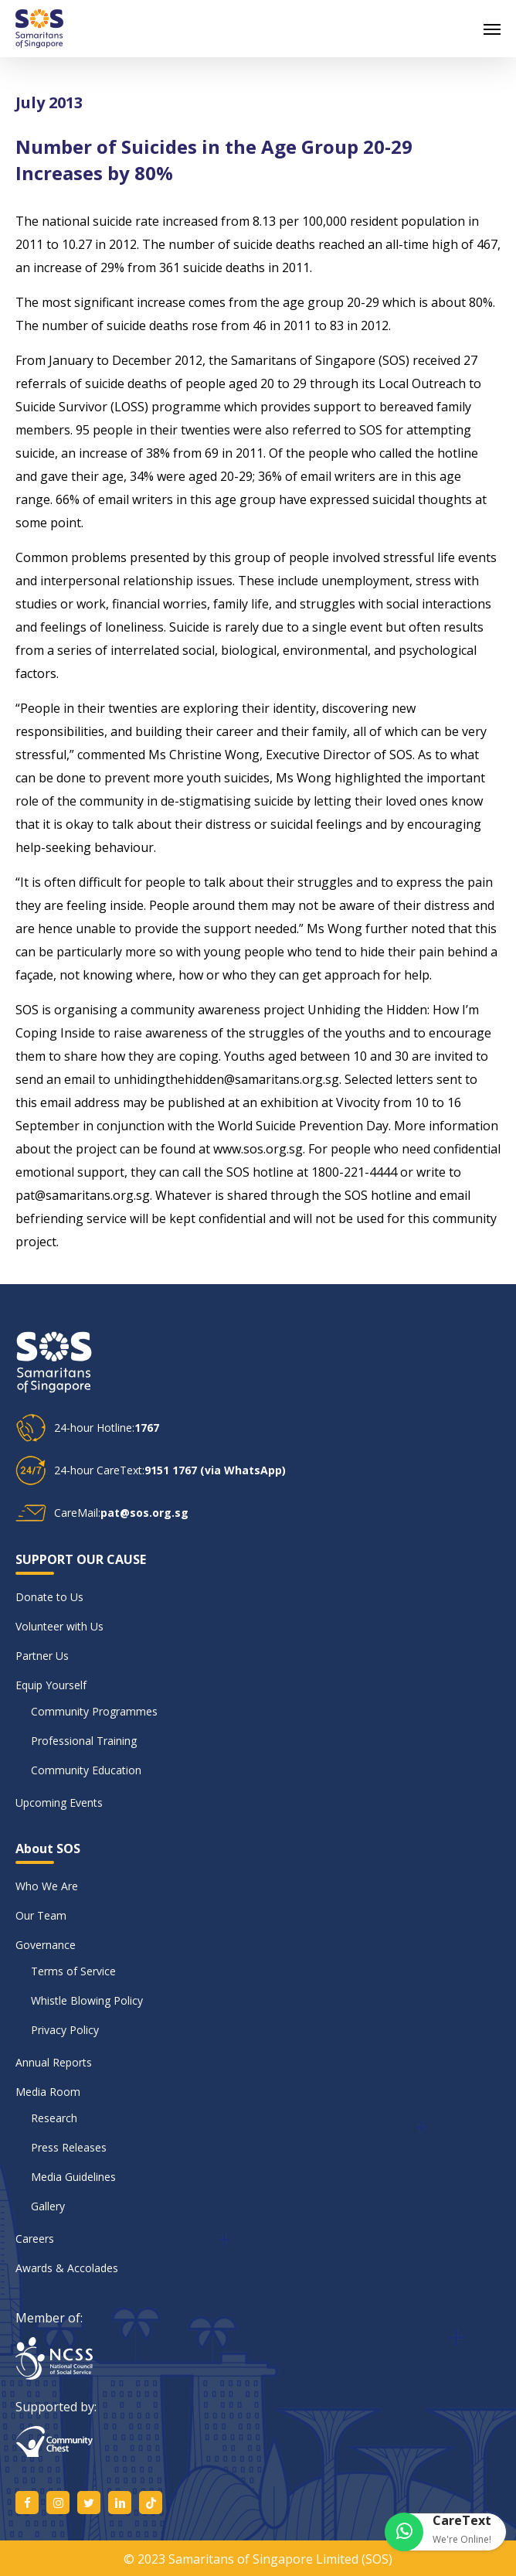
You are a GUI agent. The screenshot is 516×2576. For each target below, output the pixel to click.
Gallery (48, 2206)
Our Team (40, 1915)
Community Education (86, 1770)
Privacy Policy (65, 2029)
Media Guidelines (73, 2176)
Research (54, 2118)
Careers (34, 2238)
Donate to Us (49, 1597)
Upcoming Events (59, 1802)
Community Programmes (94, 1711)
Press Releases (69, 2147)
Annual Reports (53, 2062)
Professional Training (84, 1740)
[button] (492, 28)
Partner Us (42, 1655)
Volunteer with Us (59, 1626)
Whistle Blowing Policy (87, 2000)
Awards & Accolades (66, 2268)
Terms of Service (73, 1971)
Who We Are (46, 1886)
